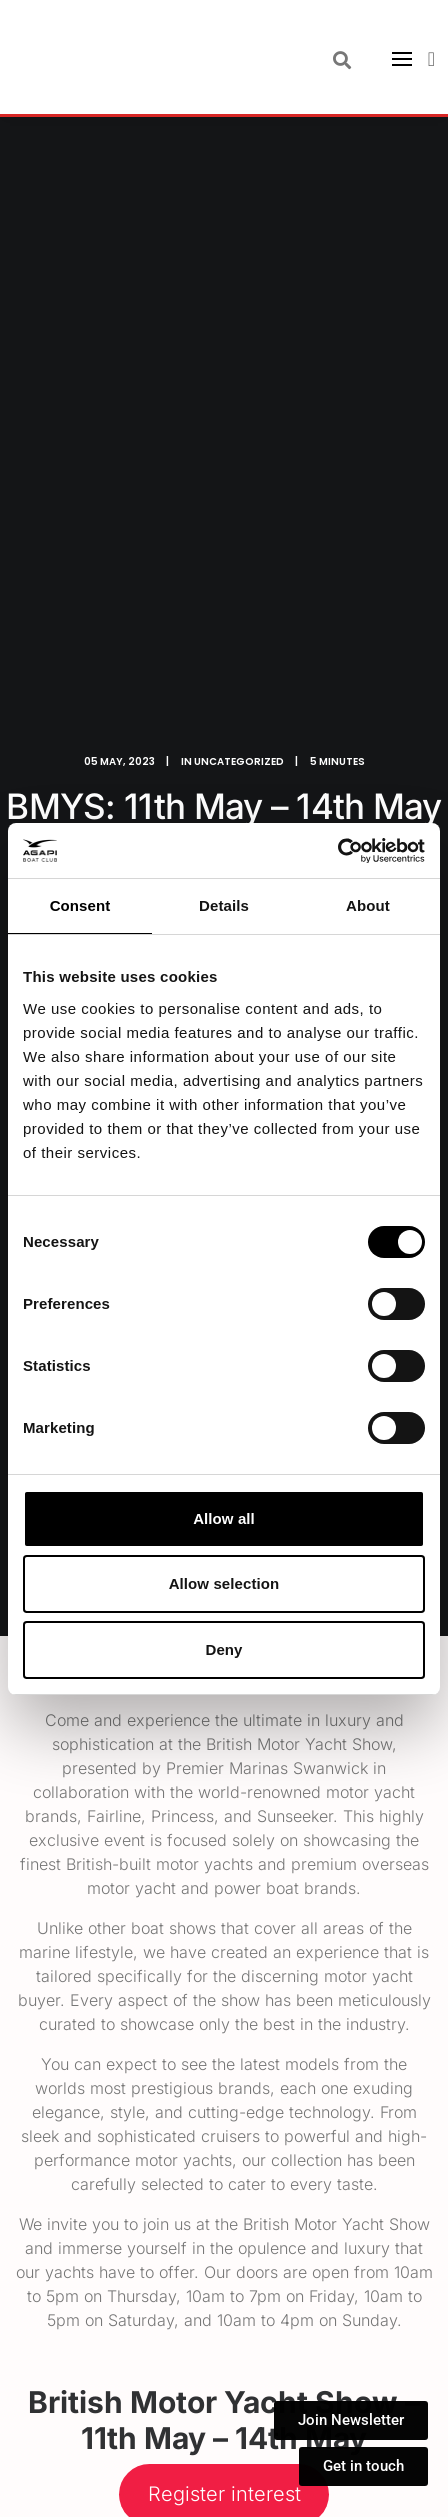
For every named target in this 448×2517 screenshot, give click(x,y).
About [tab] (368, 905)
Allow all (224, 1518)
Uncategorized (239, 761)
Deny (223, 1649)
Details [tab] (224, 905)
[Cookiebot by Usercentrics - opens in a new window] (337, 851)
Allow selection (224, 1583)
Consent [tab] (80, 905)
